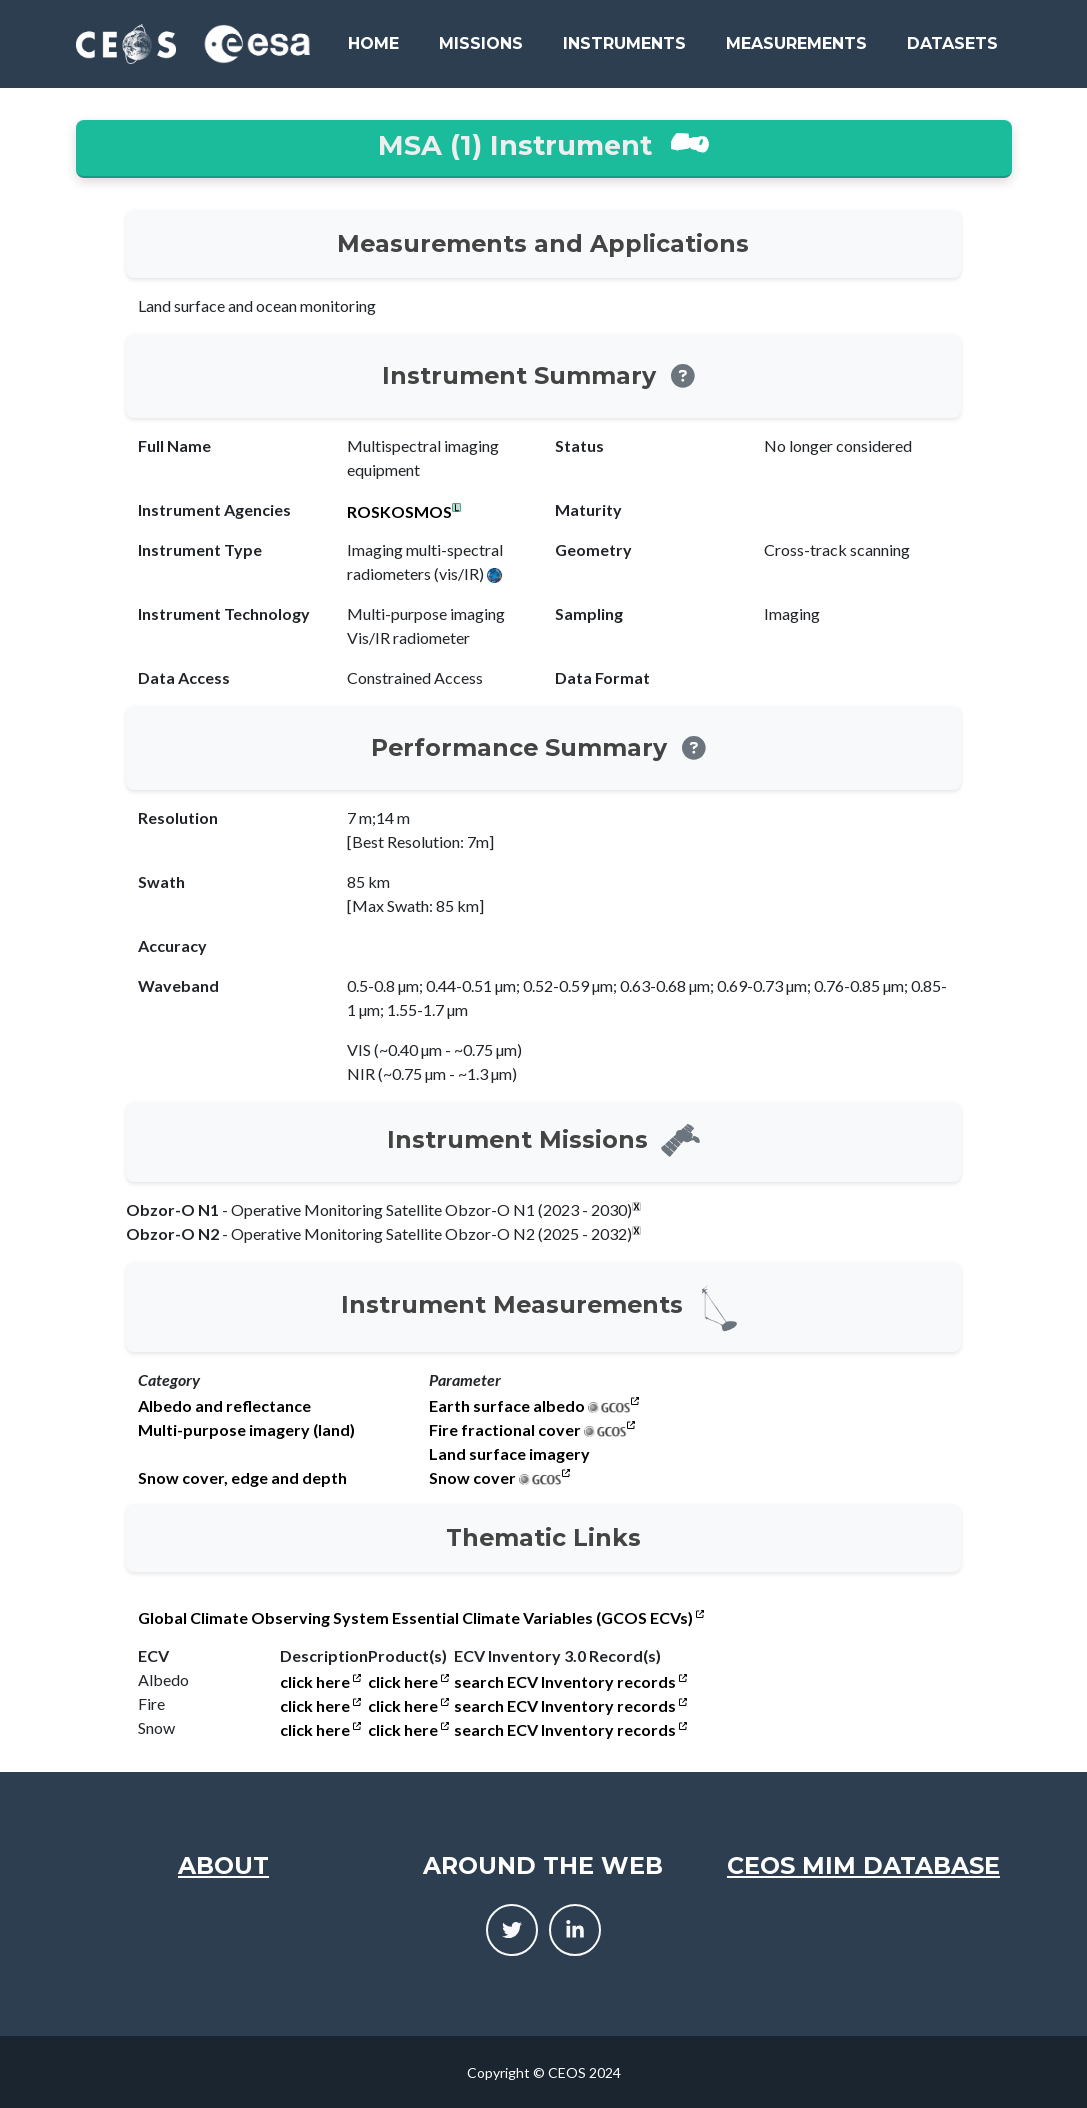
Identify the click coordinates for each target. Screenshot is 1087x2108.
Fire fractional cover (505, 1430)
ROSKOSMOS (399, 512)
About (223, 1865)
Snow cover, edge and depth (242, 1478)
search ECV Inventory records (570, 1682)
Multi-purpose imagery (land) (246, 1430)
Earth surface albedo (507, 1406)
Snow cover (472, 1478)
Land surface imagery (509, 1454)
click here (320, 1682)
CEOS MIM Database (863, 1865)
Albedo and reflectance (224, 1406)
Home (373, 43)
